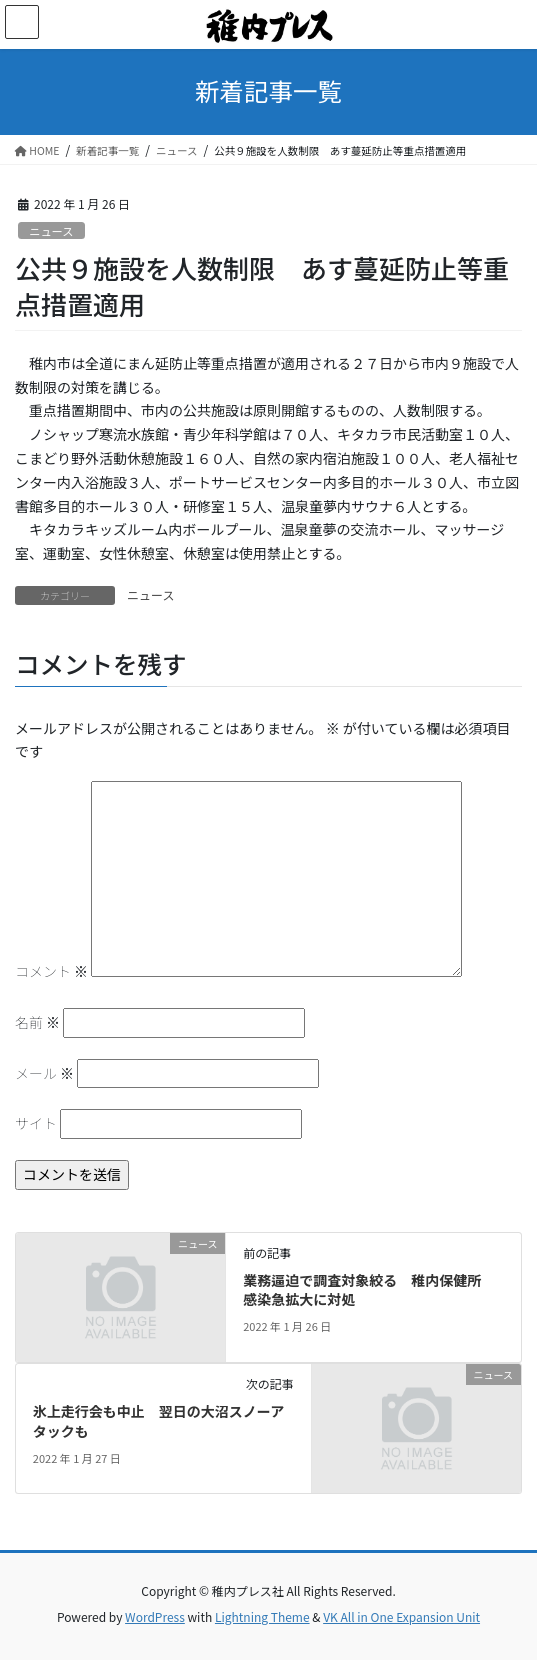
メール (44, 1073)
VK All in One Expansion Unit (401, 1616)
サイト (36, 1123)
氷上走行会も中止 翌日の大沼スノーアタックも (158, 1421)
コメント (51, 971)
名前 (37, 1022)
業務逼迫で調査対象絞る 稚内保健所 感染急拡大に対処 (369, 1290)
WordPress (155, 1616)
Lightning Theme (262, 1616)
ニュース (51, 231)
